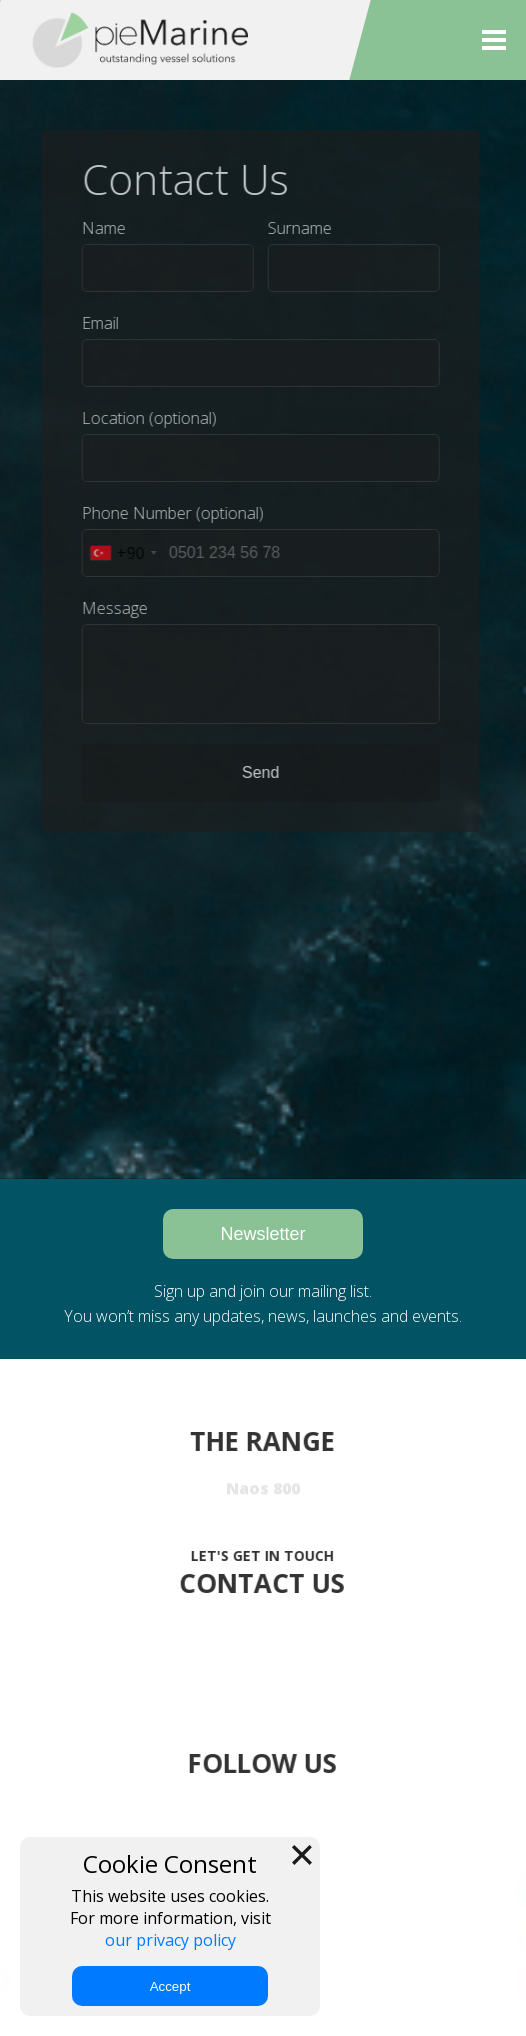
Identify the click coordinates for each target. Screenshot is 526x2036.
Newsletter (262, 1234)
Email (95, 323)
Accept (170, 1986)
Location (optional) (144, 418)
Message (110, 608)
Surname (295, 228)
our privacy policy (170, 1940)
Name (99, 228)
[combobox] (118, 553)
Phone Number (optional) (168, 513)
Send (255, 772)
